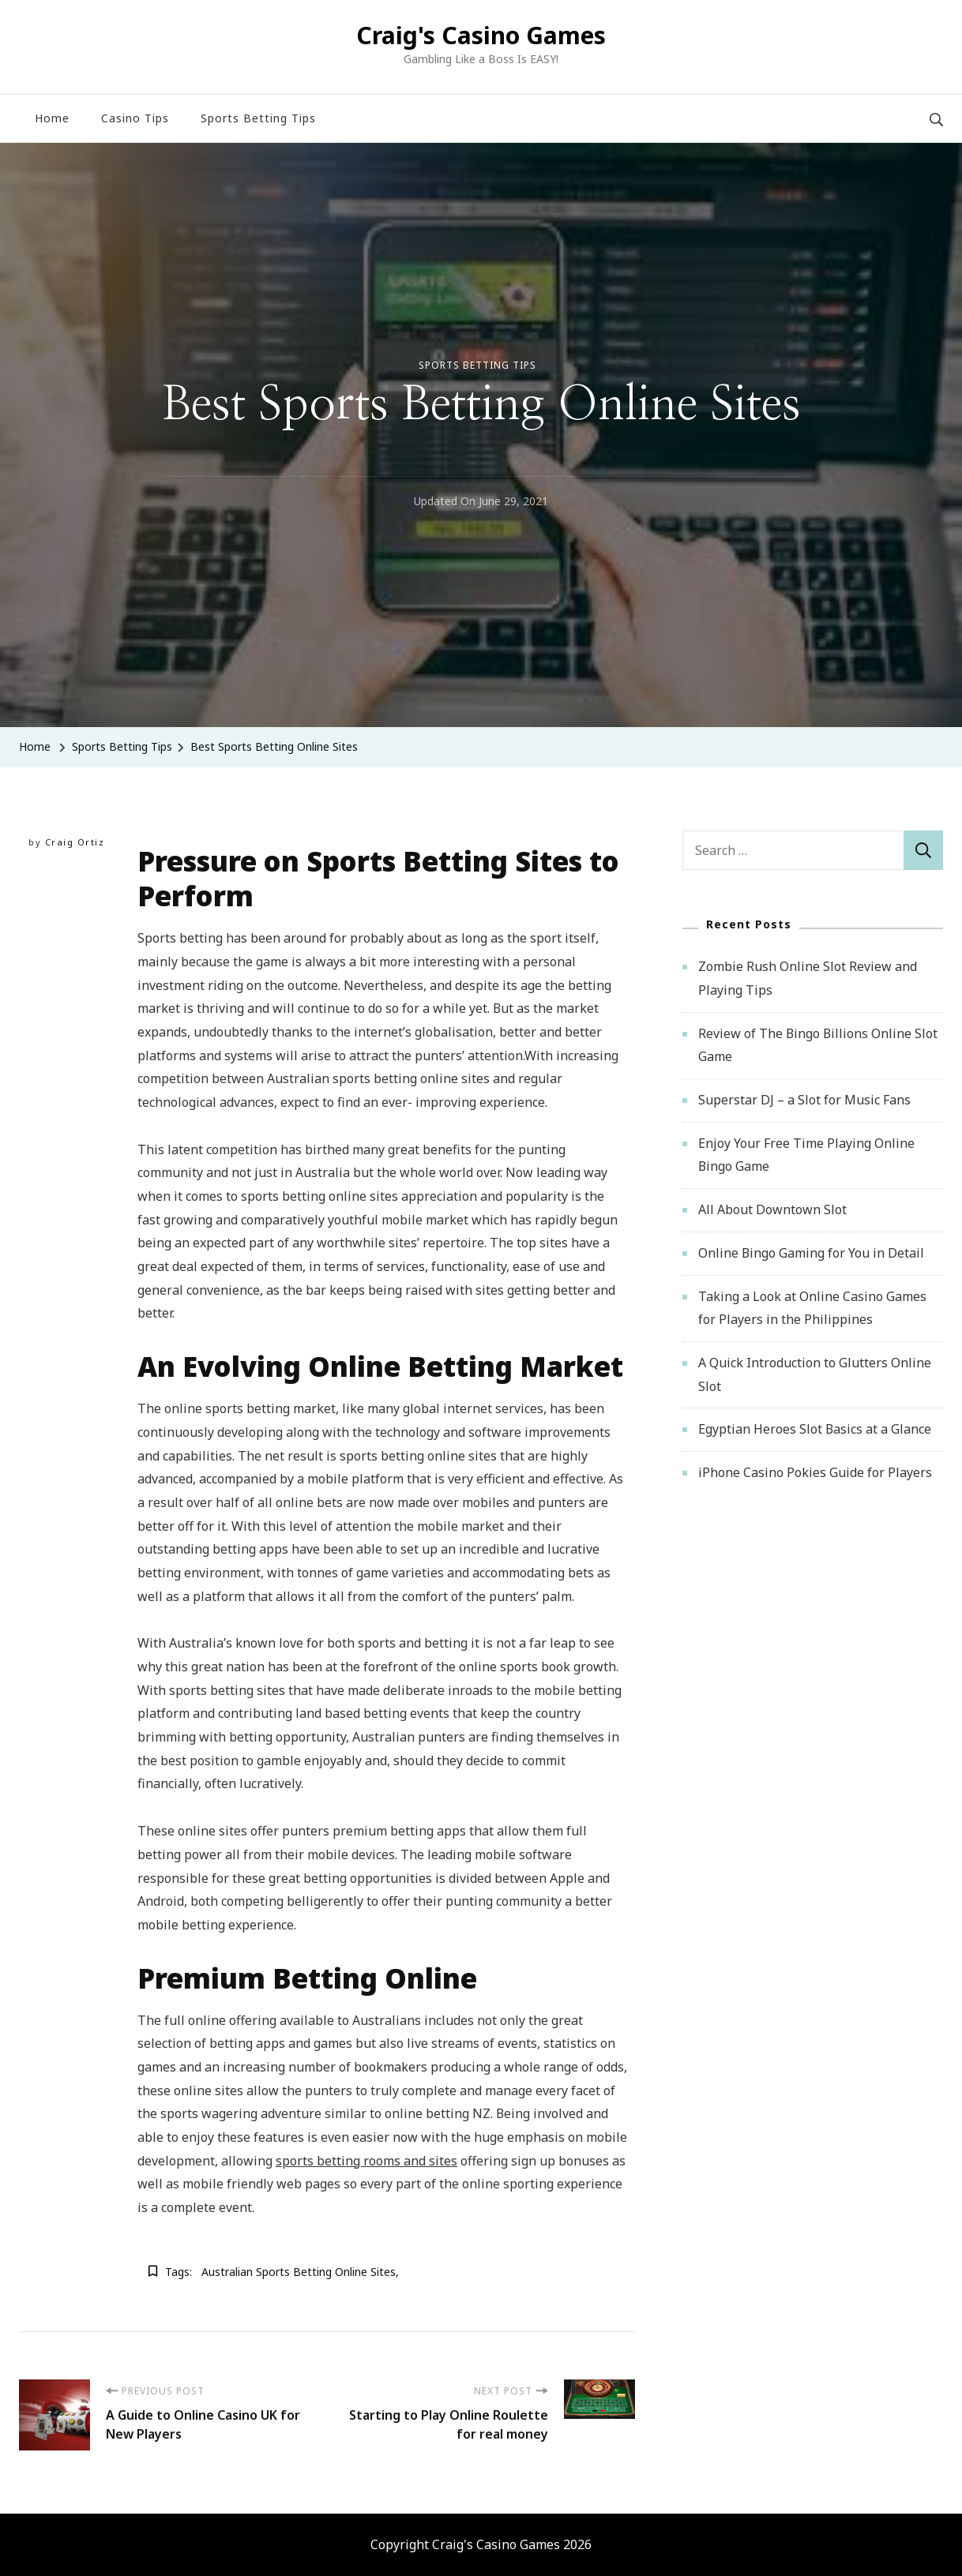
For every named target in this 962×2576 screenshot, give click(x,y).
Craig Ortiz (75, 842)
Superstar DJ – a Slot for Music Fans (804, 1099)
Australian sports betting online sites (298, 2271)
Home (52, 118)
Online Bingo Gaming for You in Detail (811, 1253)
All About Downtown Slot (772, 1209)
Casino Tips (135, 118)
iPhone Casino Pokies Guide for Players (815, 1472)
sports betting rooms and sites (366, 2160)
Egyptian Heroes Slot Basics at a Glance (814, 1429)
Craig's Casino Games (481, 35)
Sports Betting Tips (258, 118)
